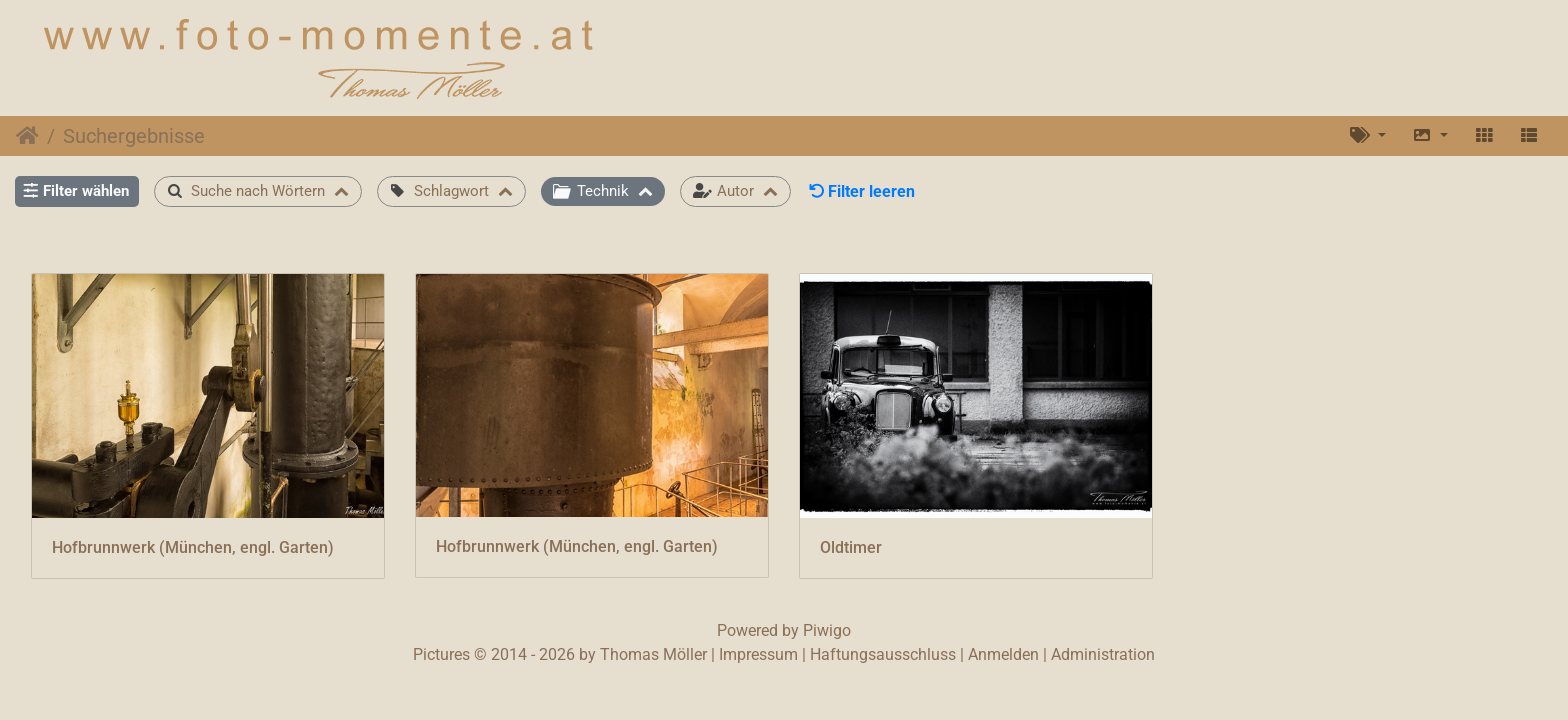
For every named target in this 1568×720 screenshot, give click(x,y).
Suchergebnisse (134, 136)
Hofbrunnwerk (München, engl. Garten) (193, 547)
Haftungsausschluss (883, 654)
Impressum (758, 654)
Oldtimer (851, 547)
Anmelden (1003, 654)
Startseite (27, 136)
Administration (1103, 654)
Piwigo (827, 630)
